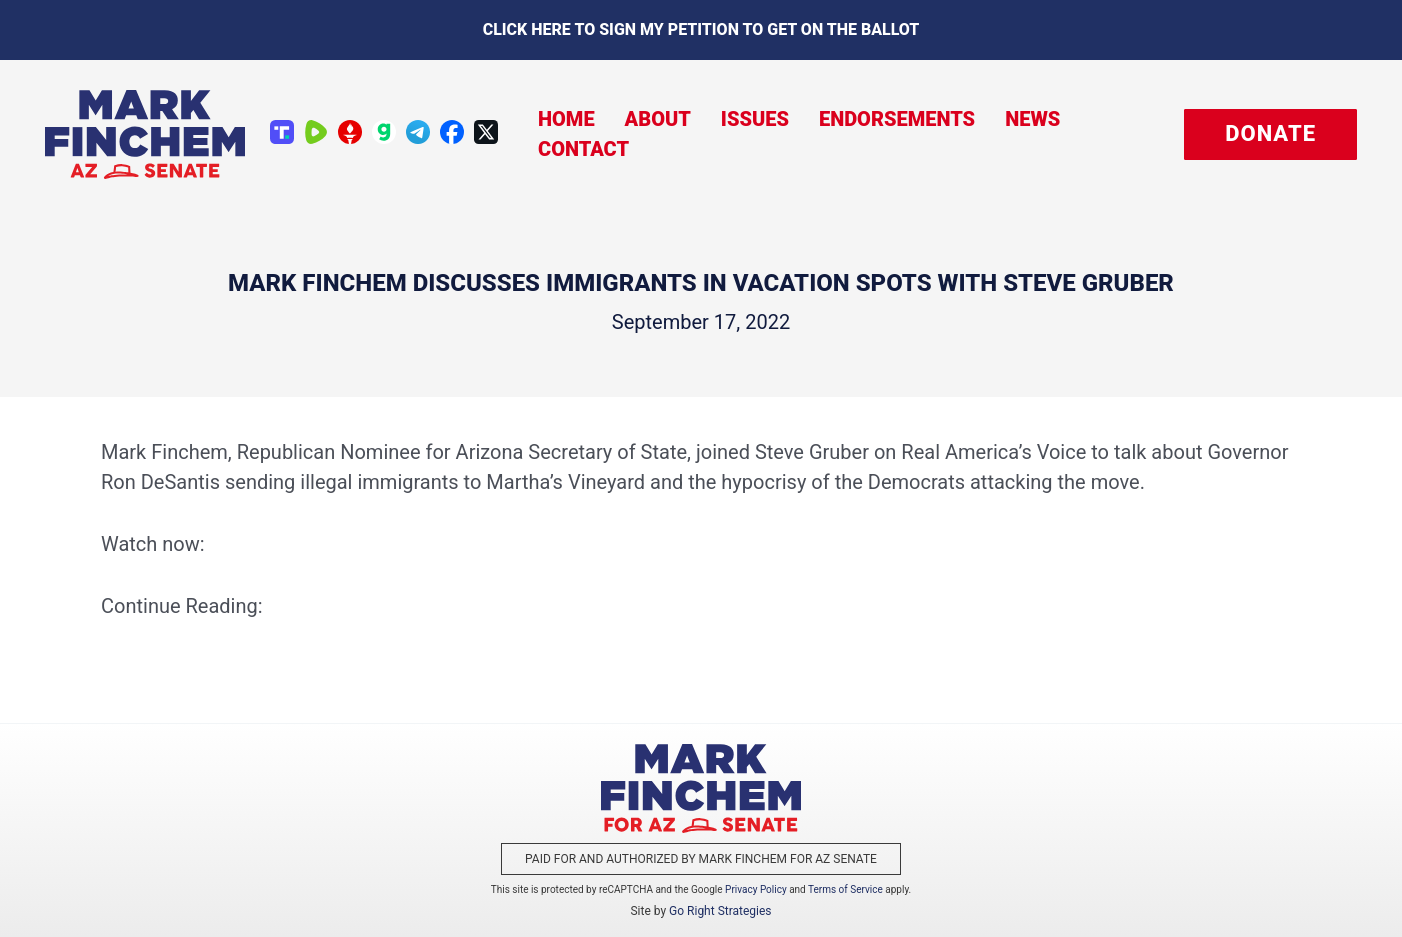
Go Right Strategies (720, 911)
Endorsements (897, 119)
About (658, 119)
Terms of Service (845, 889)
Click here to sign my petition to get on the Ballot (701, 29)
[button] (1270, 134)
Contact (583, 149)
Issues (755, 119)
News (1032, 119)
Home (566, 119)
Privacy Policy (756, 889)
